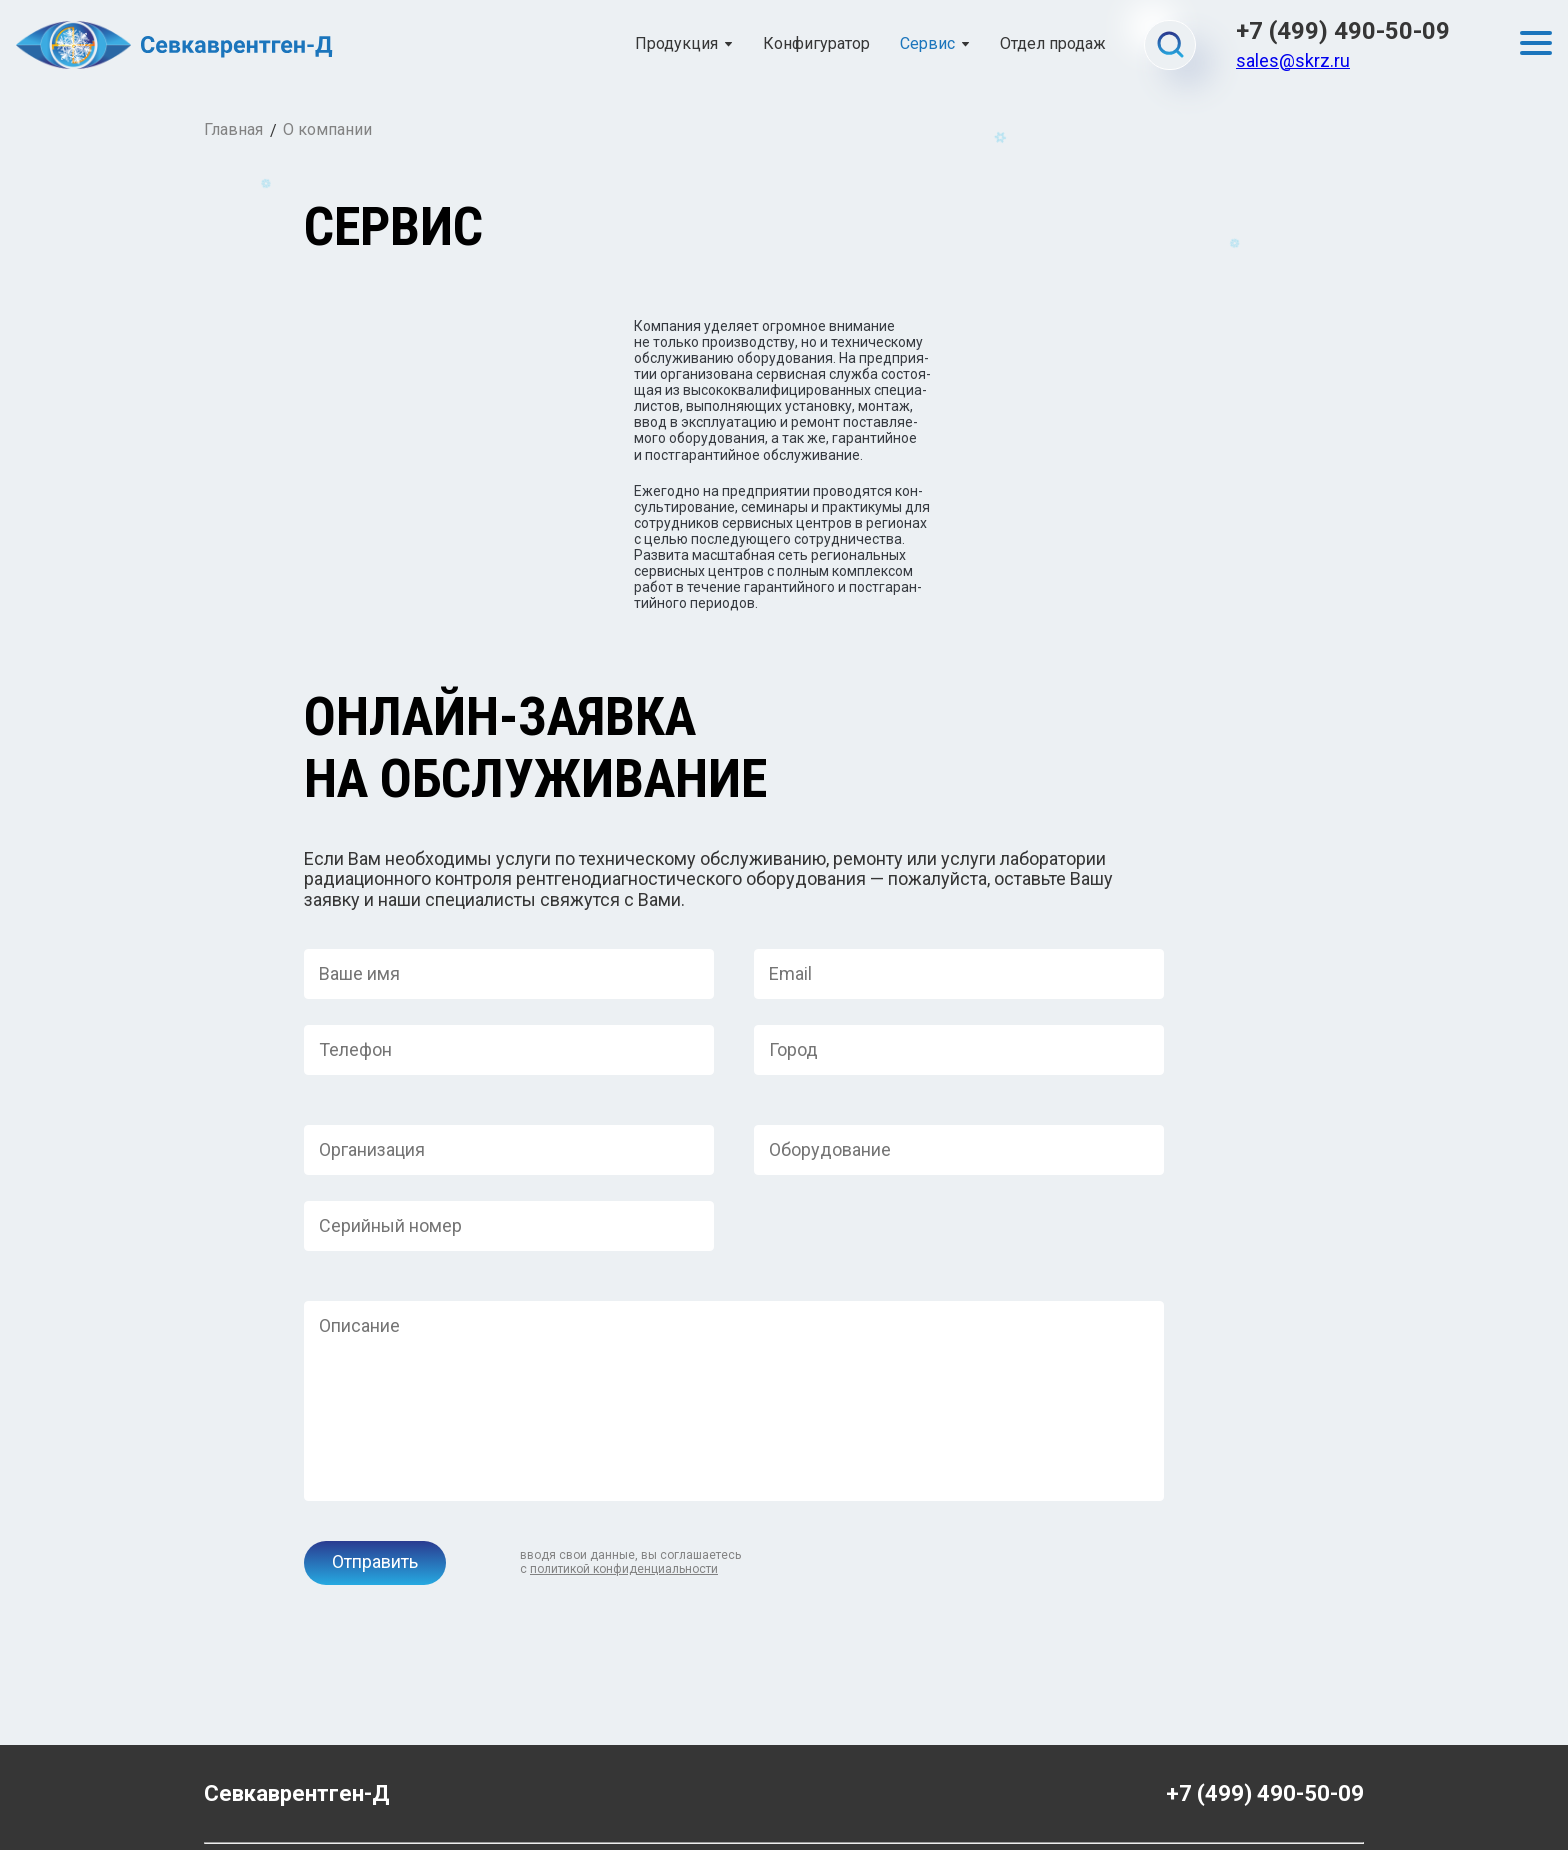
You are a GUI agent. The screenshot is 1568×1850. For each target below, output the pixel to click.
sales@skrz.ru (1293, 60)
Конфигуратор (816, 44)
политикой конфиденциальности (624, 1461)
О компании (327, 129)
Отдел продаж (1053, 44)
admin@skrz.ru (252, 1780)
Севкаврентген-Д (297, 1685)
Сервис (927, 44)
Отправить (375, 1453)
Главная (233, 129)
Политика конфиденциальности (784, 1780)
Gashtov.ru (1327, 1780)
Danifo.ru (1335, 1796)
